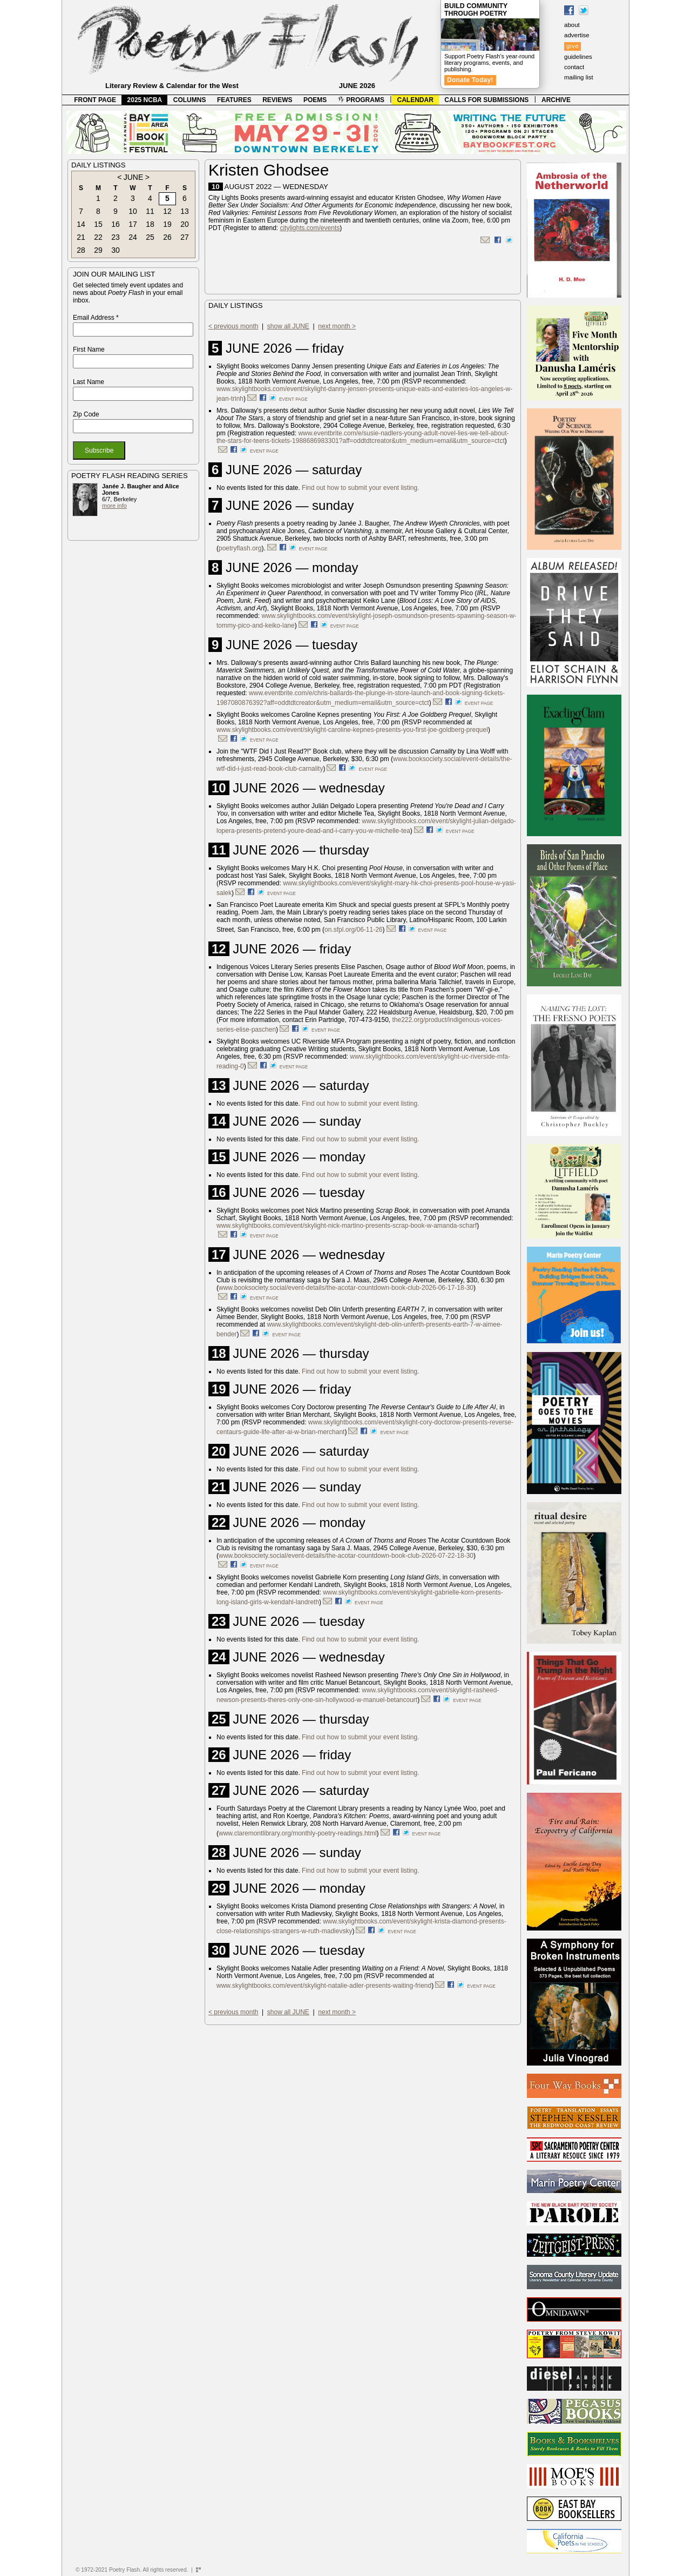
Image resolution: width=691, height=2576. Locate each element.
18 (150, 224)
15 (98, 224)
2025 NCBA (144, 100)
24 (132, 237)
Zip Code (86, 414)
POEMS (315, 100)
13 (184, 211)
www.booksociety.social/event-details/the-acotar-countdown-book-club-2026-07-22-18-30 (346, 1555)
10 (132, 211)
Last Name (88, 382)
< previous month (233, 326)
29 (98, 250)
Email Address (96, 317)
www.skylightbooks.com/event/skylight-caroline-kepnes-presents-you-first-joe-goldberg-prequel (352, 730)
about (572, 25)
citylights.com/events (310, 228)
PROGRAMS (361, 100)
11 (150, 211)
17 (132, 224)
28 (81, 250)
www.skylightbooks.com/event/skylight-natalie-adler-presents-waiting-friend (323, 1985)
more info (114, 505)
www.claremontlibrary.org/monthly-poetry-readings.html (298, 1833)
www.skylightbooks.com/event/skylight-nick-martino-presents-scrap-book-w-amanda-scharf (346, 1225)
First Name (89, 349)
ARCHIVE (556, 100)
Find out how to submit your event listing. (360, 488)
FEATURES (234, 100)
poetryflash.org (240, 548)
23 (115, 237)
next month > (337, 326)
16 (115, 224)
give (572, 46)
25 (150, 237)
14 (81, 224)
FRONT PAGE (95, 100)
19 (167, 224)
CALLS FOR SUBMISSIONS (486, 100)
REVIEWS (277, 100)
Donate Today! (470, 80)
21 (81, 237)
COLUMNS (189, 100)
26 (167, 237)
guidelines (578, 56)
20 (184, 224)
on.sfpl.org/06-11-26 (353, 929)
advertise (577, 35)
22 (98, 237)
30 (115, 250)
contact (574, 67)
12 (167, 211)
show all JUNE (288, 326)
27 (184, 237)
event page (293, 399)
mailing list (578, 77)
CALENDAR (415, 100)
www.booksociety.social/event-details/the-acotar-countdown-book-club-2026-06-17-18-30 (346, 1288)
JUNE (134, 177)
